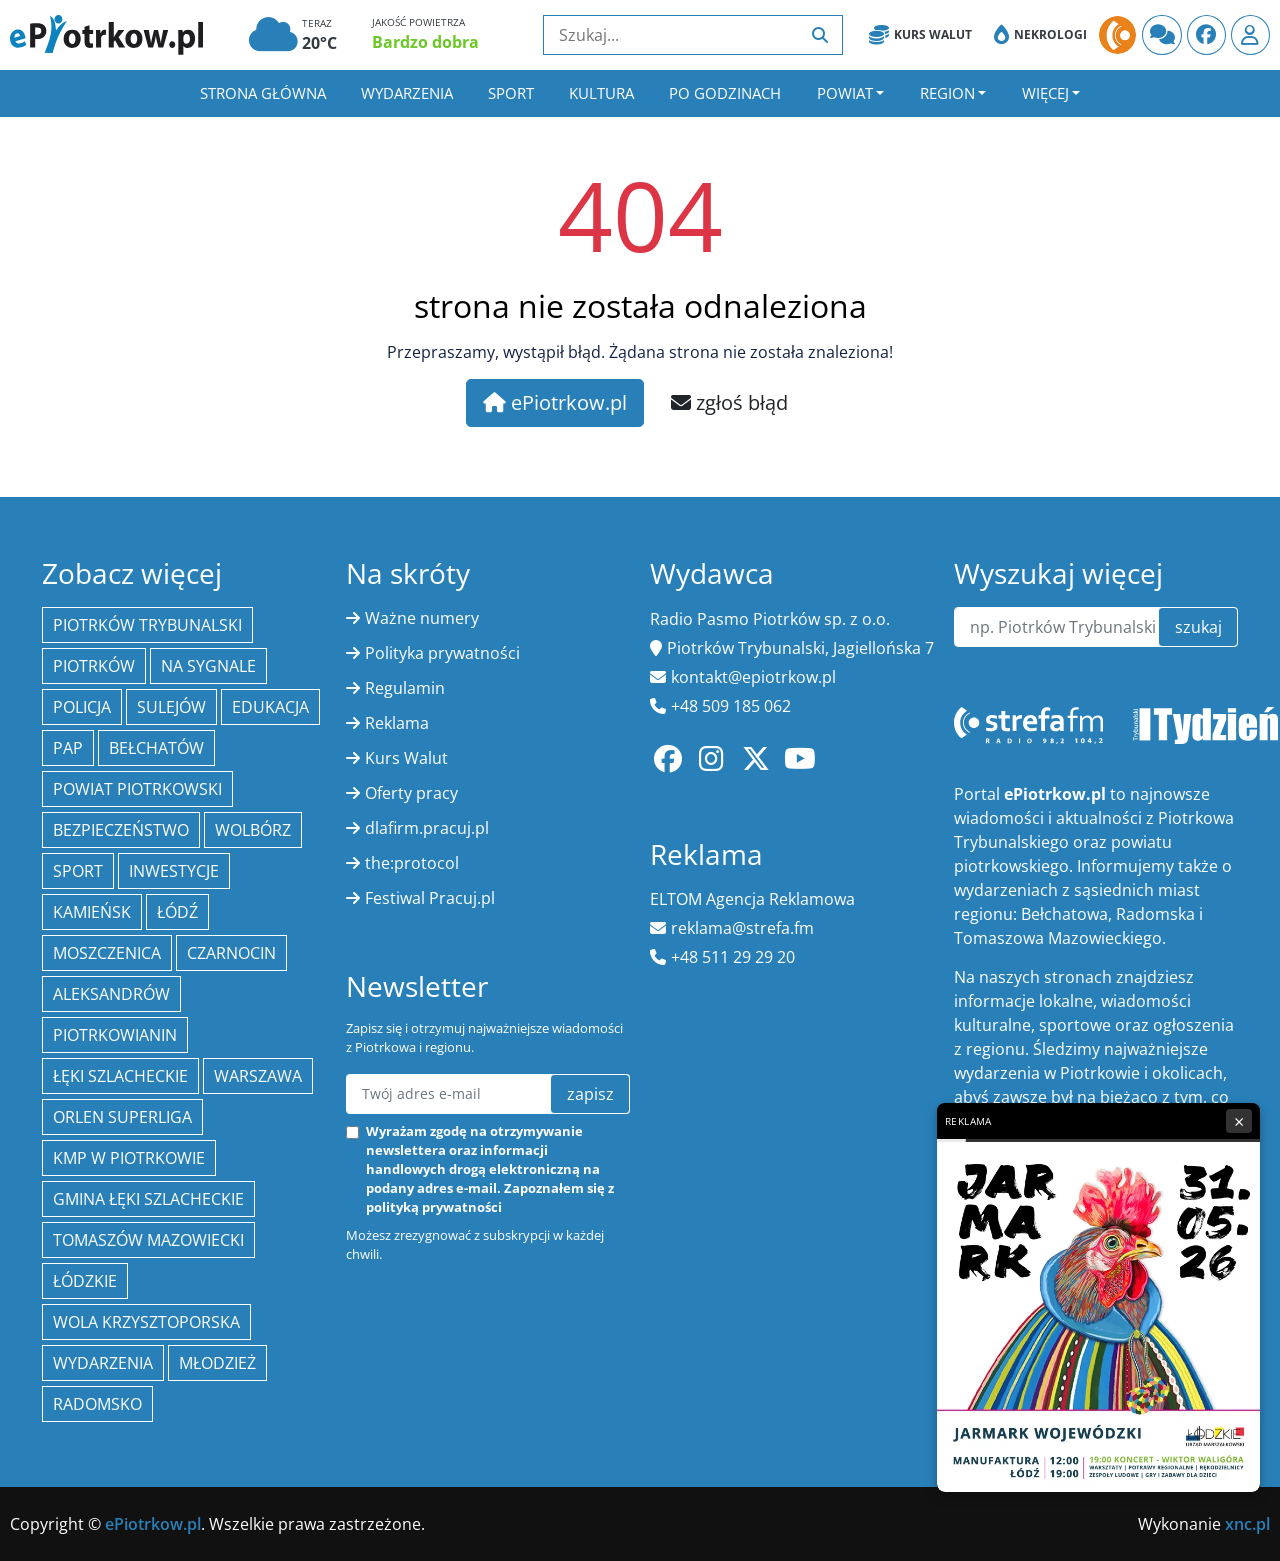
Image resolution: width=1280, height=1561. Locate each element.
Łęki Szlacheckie (120, 1076)
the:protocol (412, 863)
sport (78, 871)
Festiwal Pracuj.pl (430, 898)
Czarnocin (231, 953)
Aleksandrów (111, 994)
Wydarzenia (407, 93)
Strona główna (263, 93)
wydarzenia (103, 1363)
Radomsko (97, 1404)
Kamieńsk (92, 912)
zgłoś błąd (729, 402)
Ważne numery (422, 618)
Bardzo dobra (425, 42)
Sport (511, 93)
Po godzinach (725, 93)
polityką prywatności (434, 1207)
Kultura (601, 93)
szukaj (1198, 627)
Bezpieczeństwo (121, 830)
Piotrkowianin (115, 1035)
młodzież (217, 1363)
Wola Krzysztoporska (146, 1322)
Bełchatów (156, 748)
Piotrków (94, 666)
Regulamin (405, 688)
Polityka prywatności (442, 653)
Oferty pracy (411, 793)
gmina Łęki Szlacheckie (148, 1199)
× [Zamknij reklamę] (1239, 1121)
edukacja (270, 707)
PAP (68, 748)
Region (947, 93)
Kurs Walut (920, 35)
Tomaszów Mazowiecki (148, 1240)
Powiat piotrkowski (137, 789)
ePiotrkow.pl (555, 402)
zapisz (590, 1094)
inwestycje (174, 871)
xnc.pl (1247, 1524)
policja (82, 707)
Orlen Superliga (122, 1117)
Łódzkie (85, 1281)
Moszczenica (107, 953)
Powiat (845, 93)
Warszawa (258, 1076)
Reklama (397, 723)
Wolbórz (253, 830)
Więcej (1045, 93)
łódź (177, 912)
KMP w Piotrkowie (129, 1158)
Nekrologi (1040, 35)
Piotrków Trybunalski (147, 625)
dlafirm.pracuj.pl (427, 828)
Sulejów (171, 707)
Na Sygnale (208, 666)
